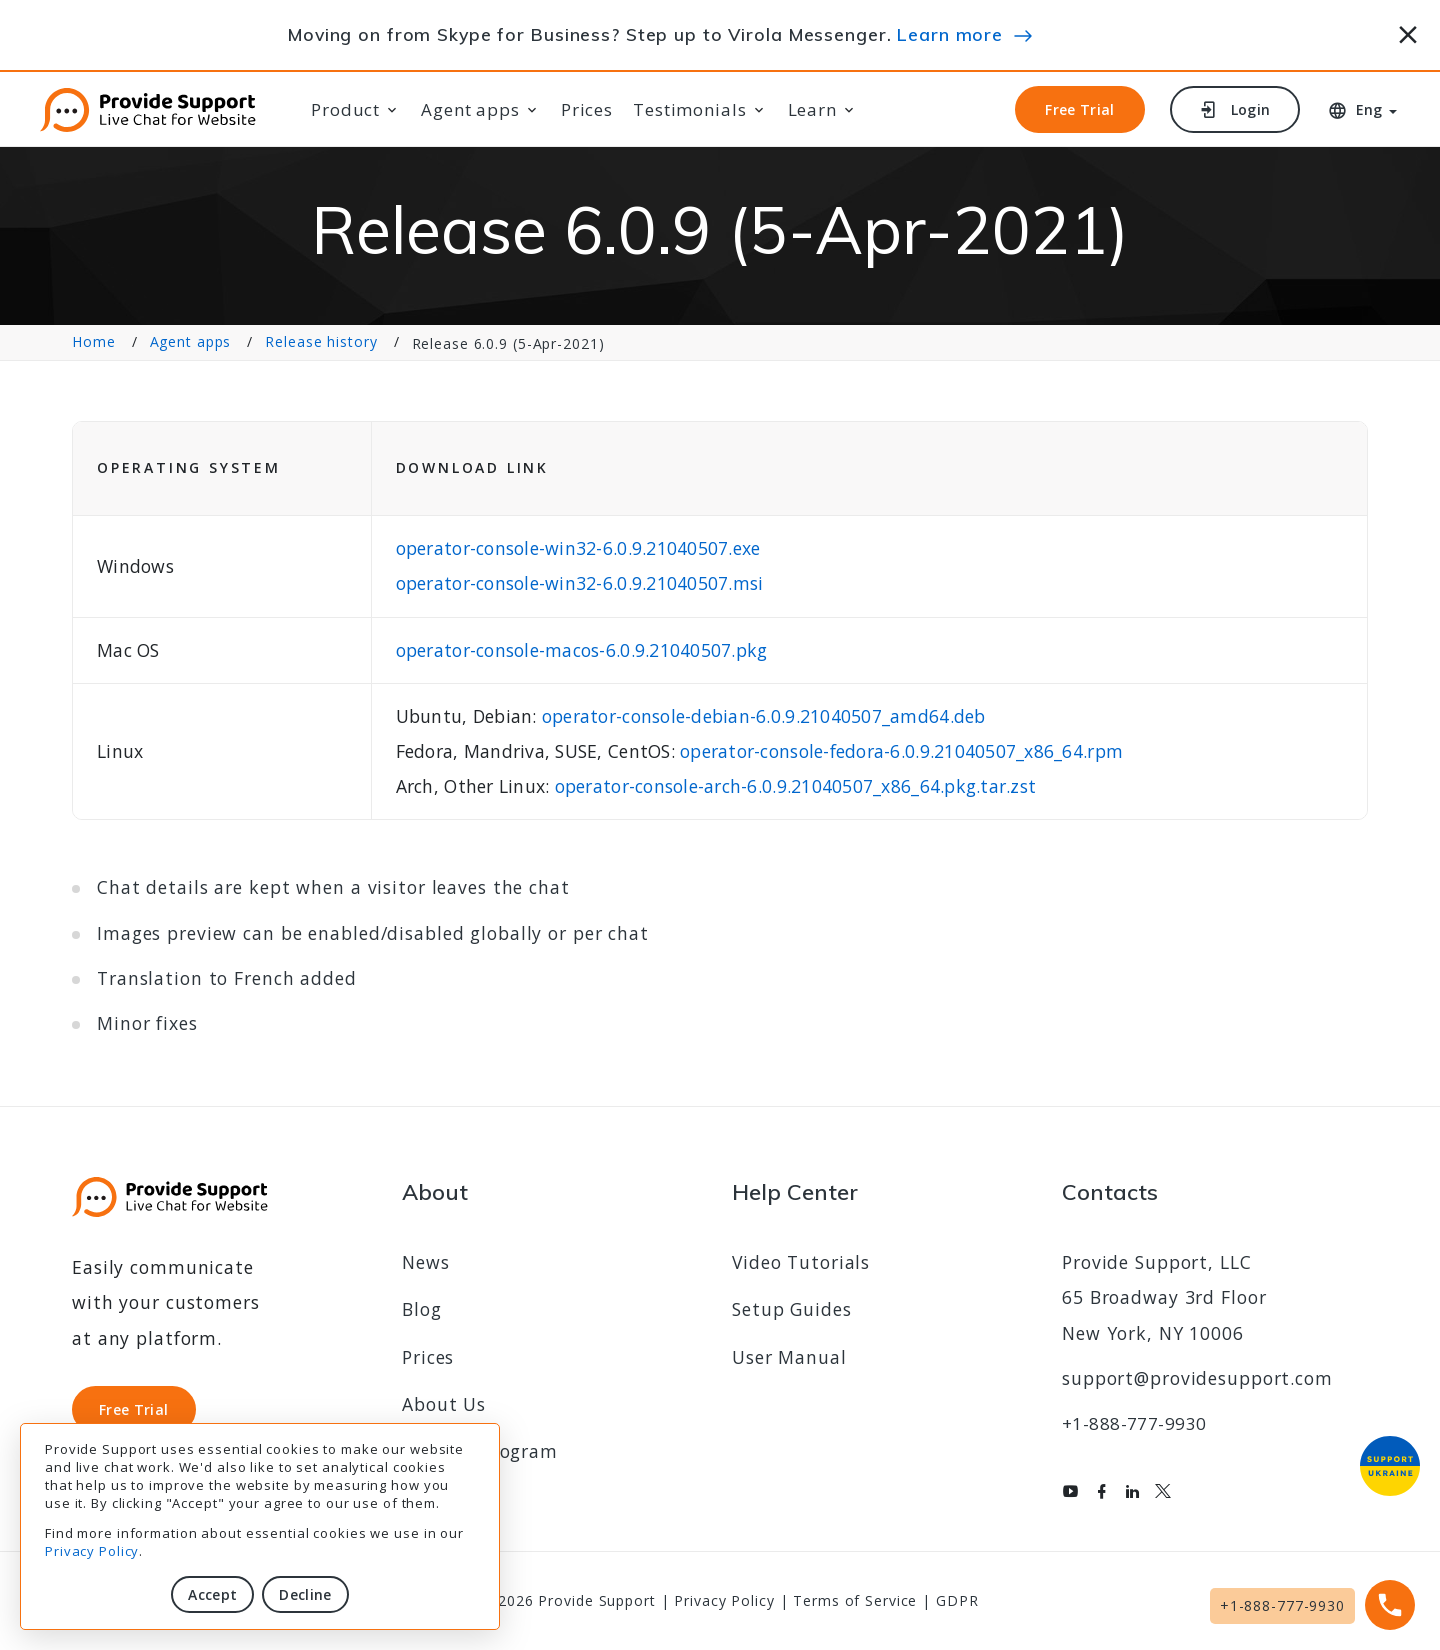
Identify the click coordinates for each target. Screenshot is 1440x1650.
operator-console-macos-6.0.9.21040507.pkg (582, 650)
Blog (422, 1309)
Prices (587, 110)
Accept (212, 1594)
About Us (444, 1404)
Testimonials (690, 110)
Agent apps (470, 110)
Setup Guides (792, 1309)
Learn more (950, 34)
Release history (321, 342)
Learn (812, 110)
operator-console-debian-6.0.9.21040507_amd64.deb (764, 716)
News (426, 1262)
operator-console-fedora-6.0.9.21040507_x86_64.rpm (901, 751)
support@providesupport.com (1197, 1378)
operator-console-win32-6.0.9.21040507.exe (578, 548)
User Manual (789, 1357)
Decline (305, 1594)
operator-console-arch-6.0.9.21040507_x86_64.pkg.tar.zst (796, 786)
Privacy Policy (92, 1551)
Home (94, 342)
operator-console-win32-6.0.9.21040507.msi (580, 583)
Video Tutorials (801, 1262)
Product (345, 110)
